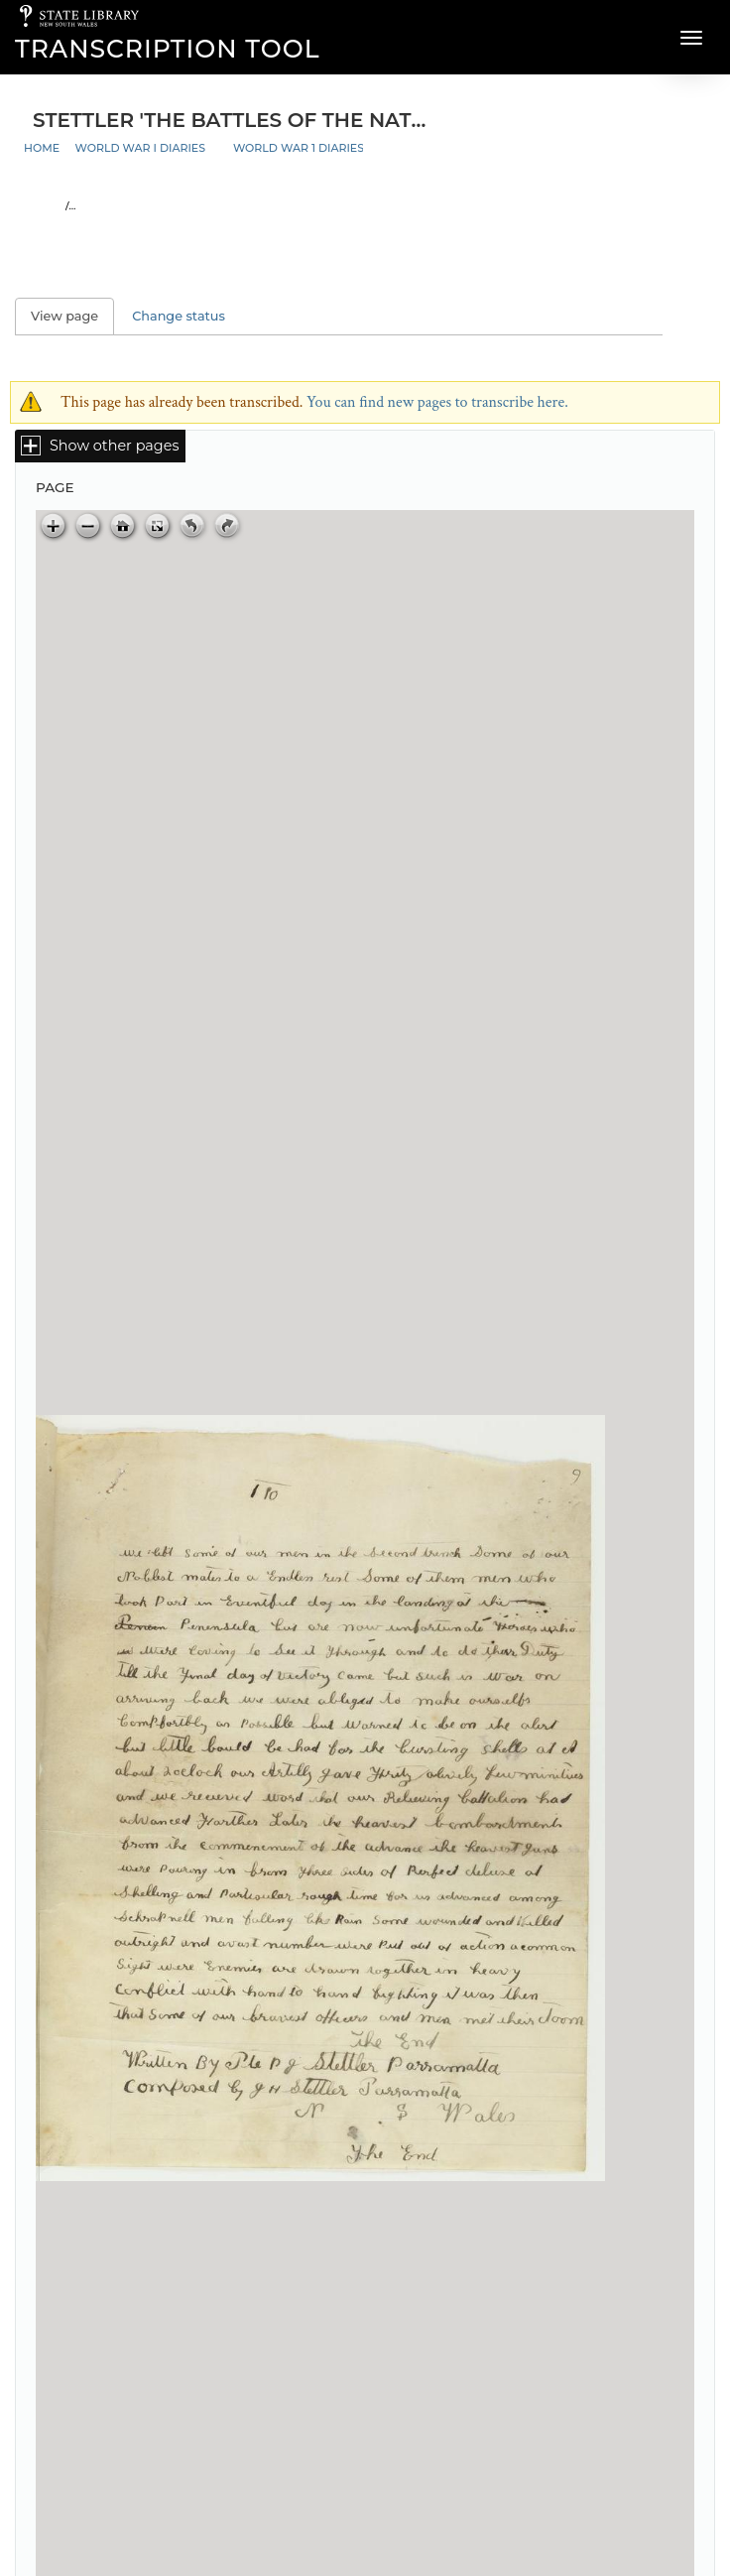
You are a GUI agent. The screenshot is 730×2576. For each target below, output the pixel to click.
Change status (178, 316)
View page (72, 316)
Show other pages (114, 445)
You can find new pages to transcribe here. (437, 402)
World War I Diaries (140, 148)
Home (42, 148)
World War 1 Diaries (298, 148)
